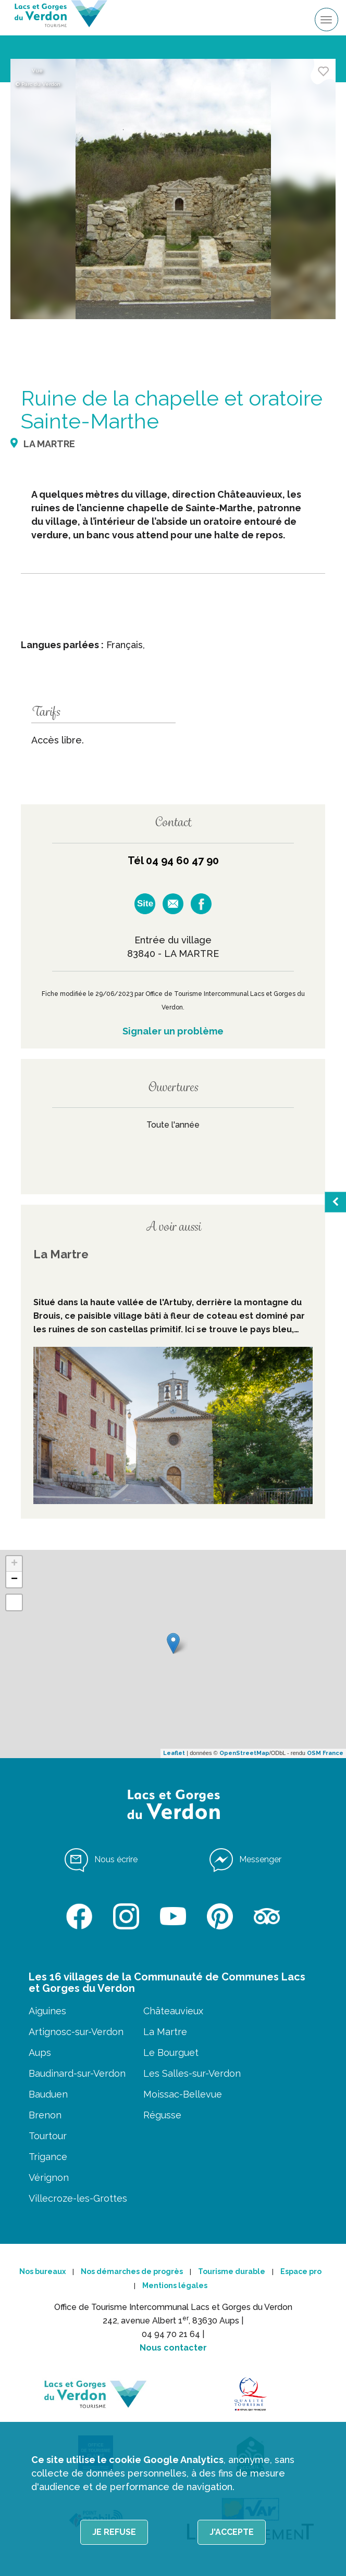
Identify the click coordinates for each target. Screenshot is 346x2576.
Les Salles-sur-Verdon (192, 2073)
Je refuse (114, 2532)
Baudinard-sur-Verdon (77, 2073)
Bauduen (48, 2094)
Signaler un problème (173, 1031)
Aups (40, 2052)
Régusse (162, 2115)
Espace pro (301, 2271)
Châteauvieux (173, 2010)
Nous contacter (173, 2348)
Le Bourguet (171, 2052)
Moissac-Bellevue (182, 2094)
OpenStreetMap (244, 1753)
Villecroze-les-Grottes (78, 2198)
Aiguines (47, 2010)
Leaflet (174, 1753)
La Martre (165, 2031)
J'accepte (231, 2532)
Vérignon (49, 2177)
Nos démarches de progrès (132, 2271)
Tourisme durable (231, 2271)
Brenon (45, 2115)
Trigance (48, 2156)
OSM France (325, 1753)
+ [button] (14, 1564)
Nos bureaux (42, 2271)
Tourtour (48, 2135)
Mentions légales (174, 2285)
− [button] (14, 1579)
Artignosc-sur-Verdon (76, 2031)
